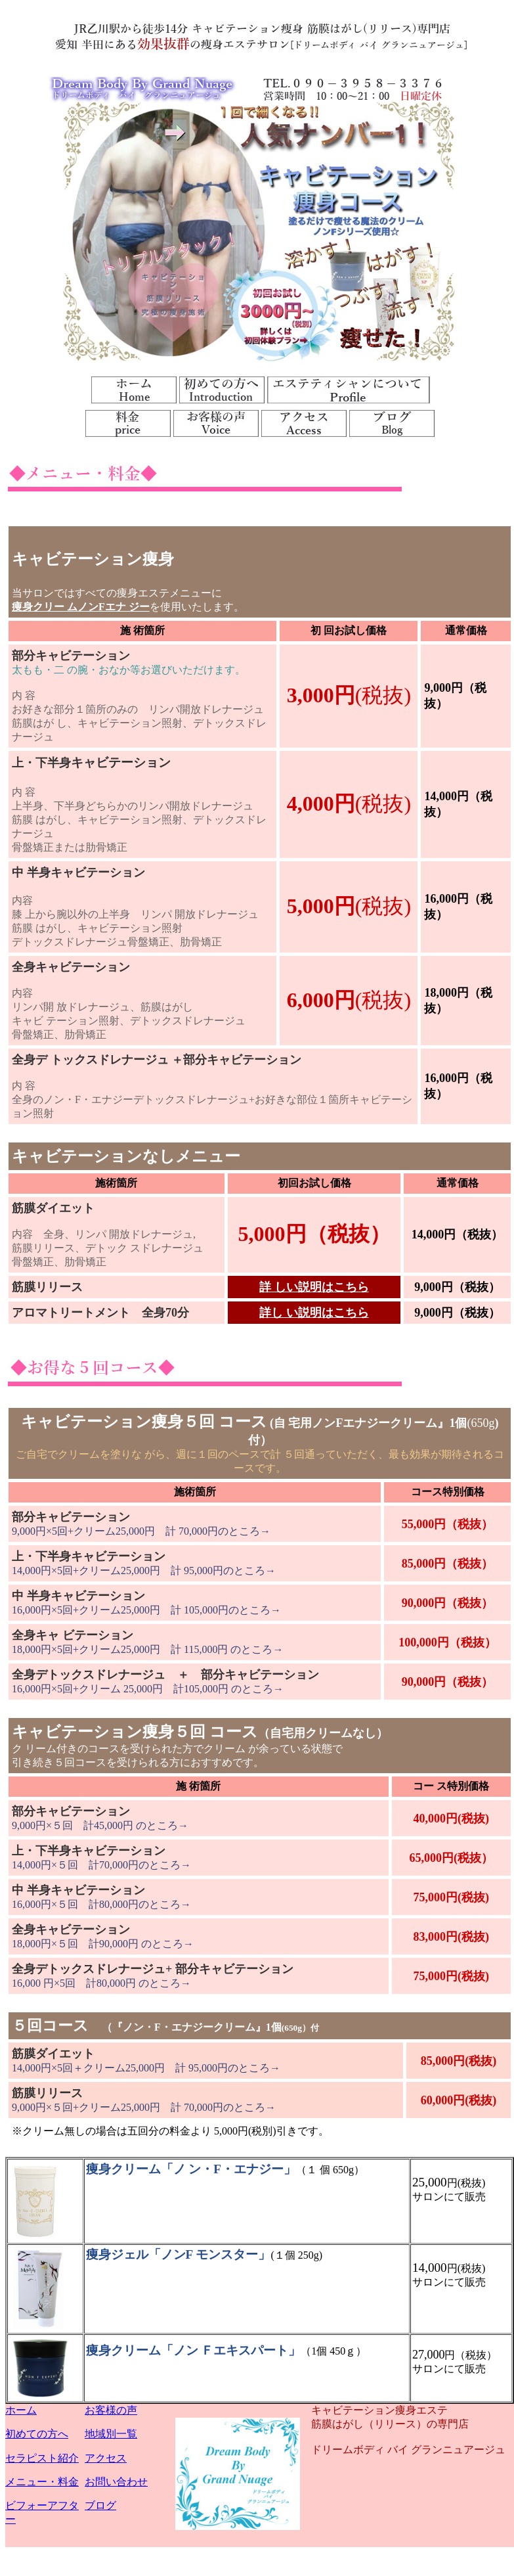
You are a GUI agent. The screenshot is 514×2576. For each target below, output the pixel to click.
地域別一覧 (111, 2433)
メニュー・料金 (42, 2481)
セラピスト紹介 (42, 2458)
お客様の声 (111, 2410)
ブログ (100, 2505)
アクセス (106, 2458)
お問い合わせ (116, 2481)
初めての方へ (36, 2433)
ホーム (21, 2410)
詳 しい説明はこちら (314, 1287)
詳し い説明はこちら (314, 1312)
